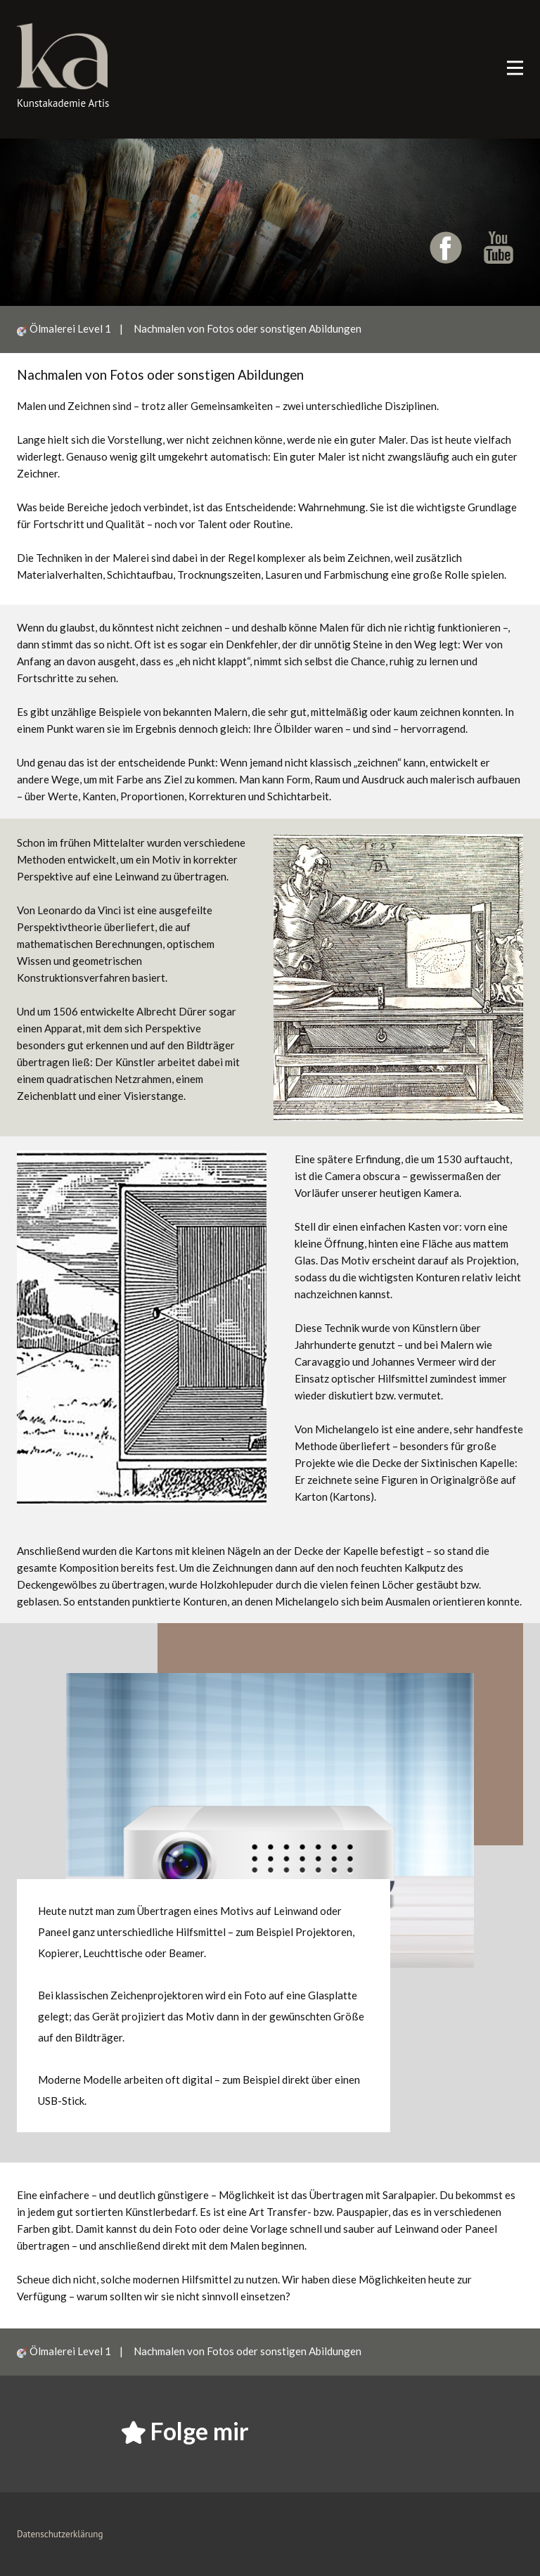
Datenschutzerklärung (60, 2534)
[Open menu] (515, 68)
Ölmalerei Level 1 (75, 328)
